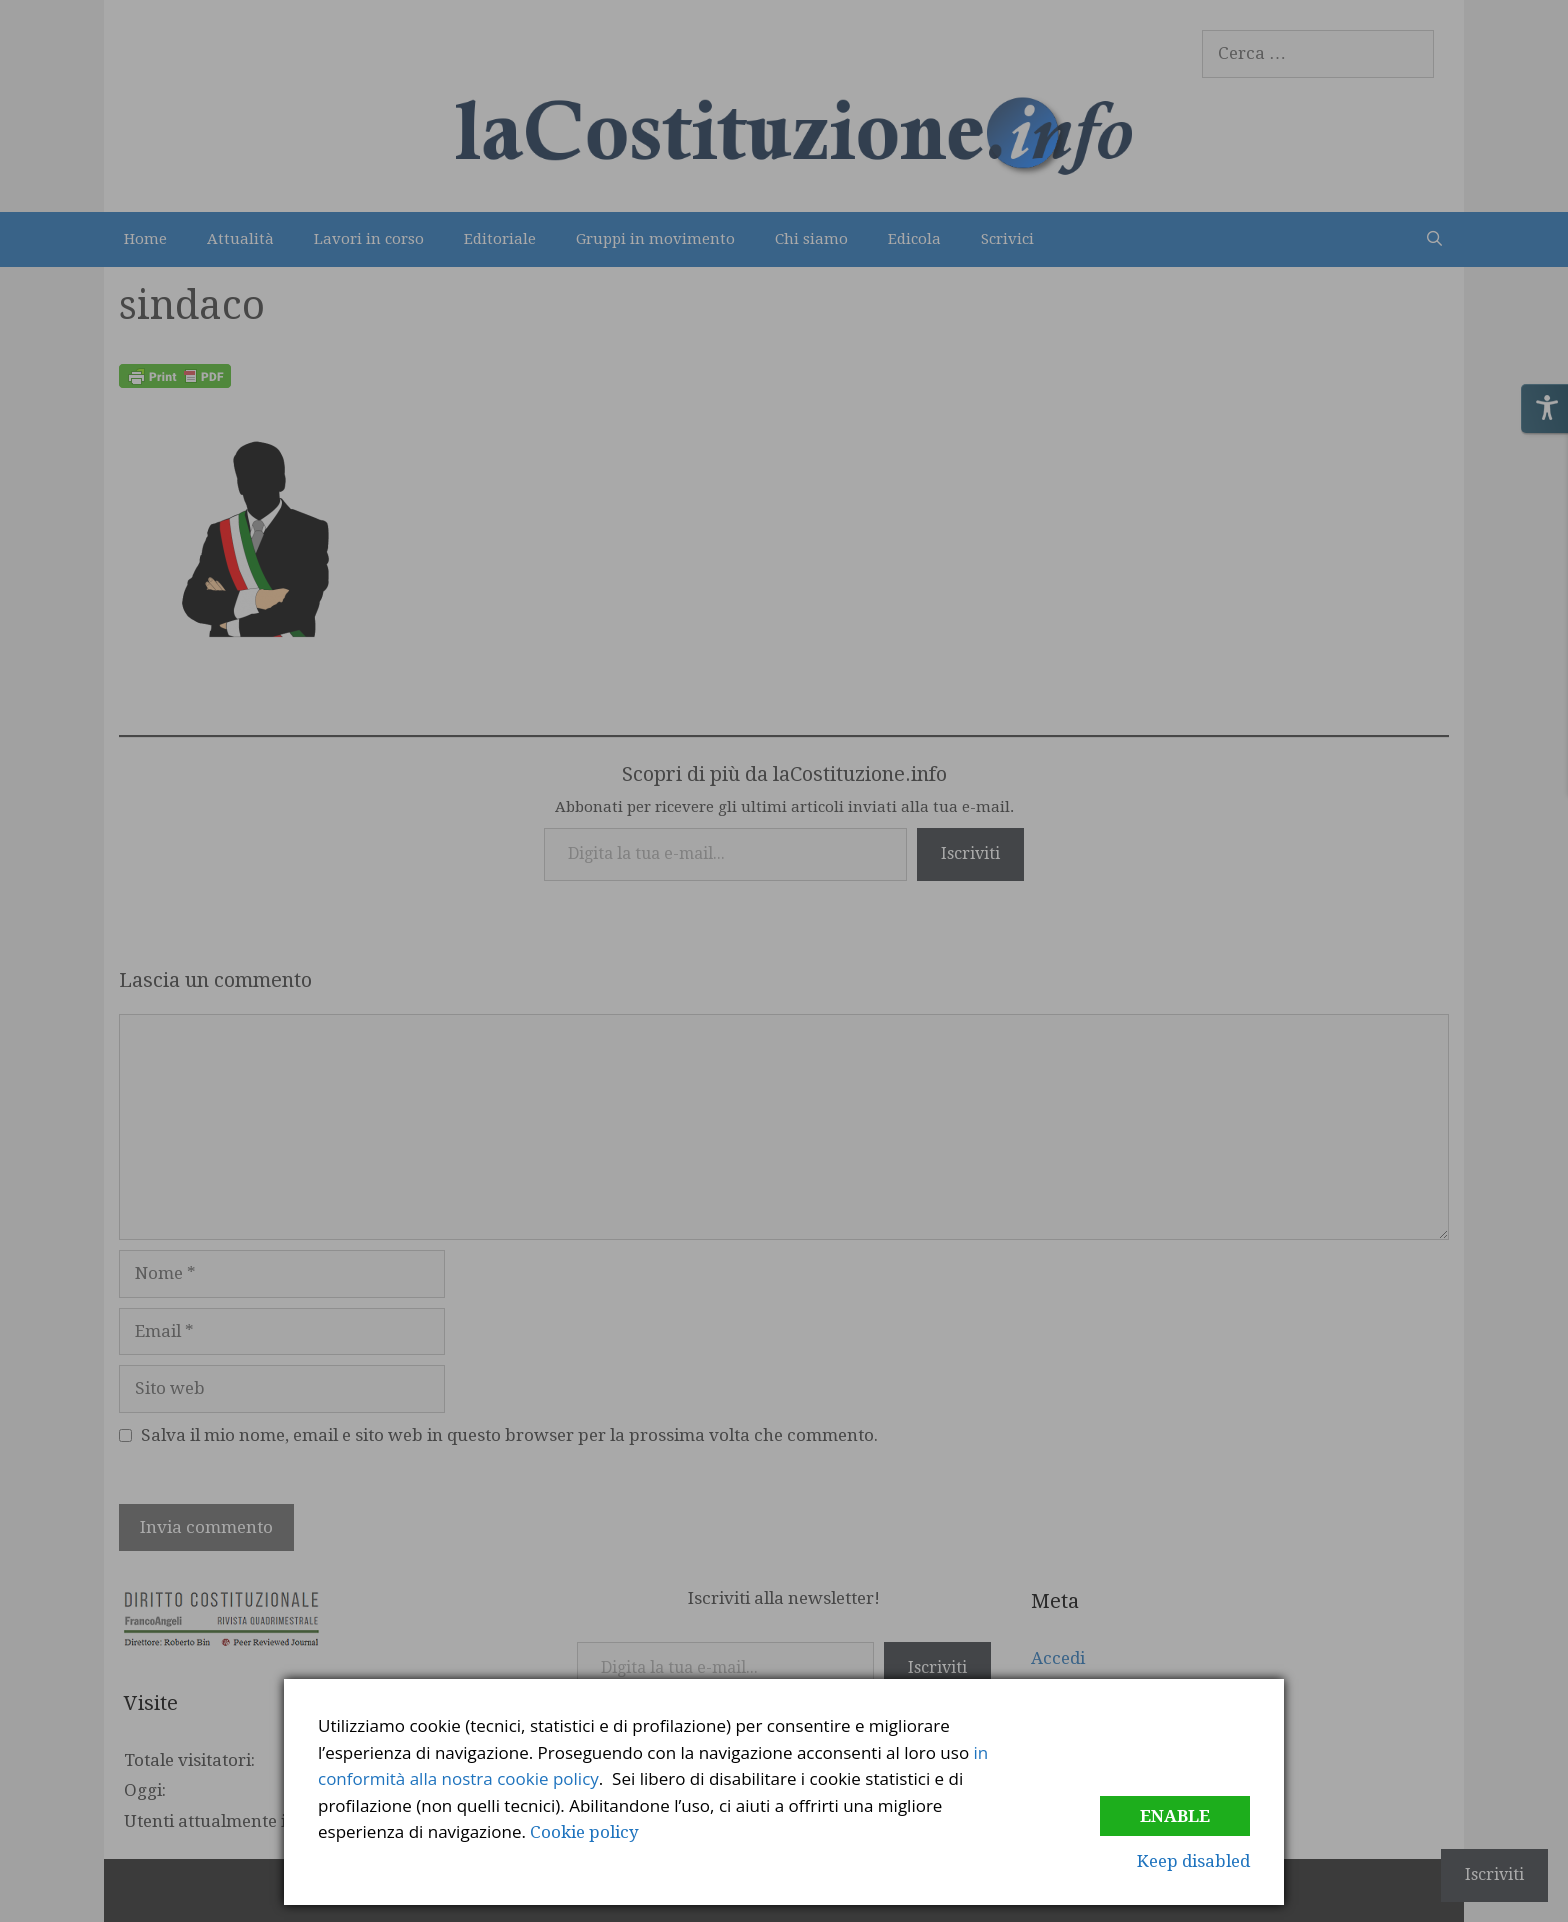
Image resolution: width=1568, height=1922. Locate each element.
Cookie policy (584, 1832)
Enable (1175, 1816)
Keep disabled (1193, 1861)
